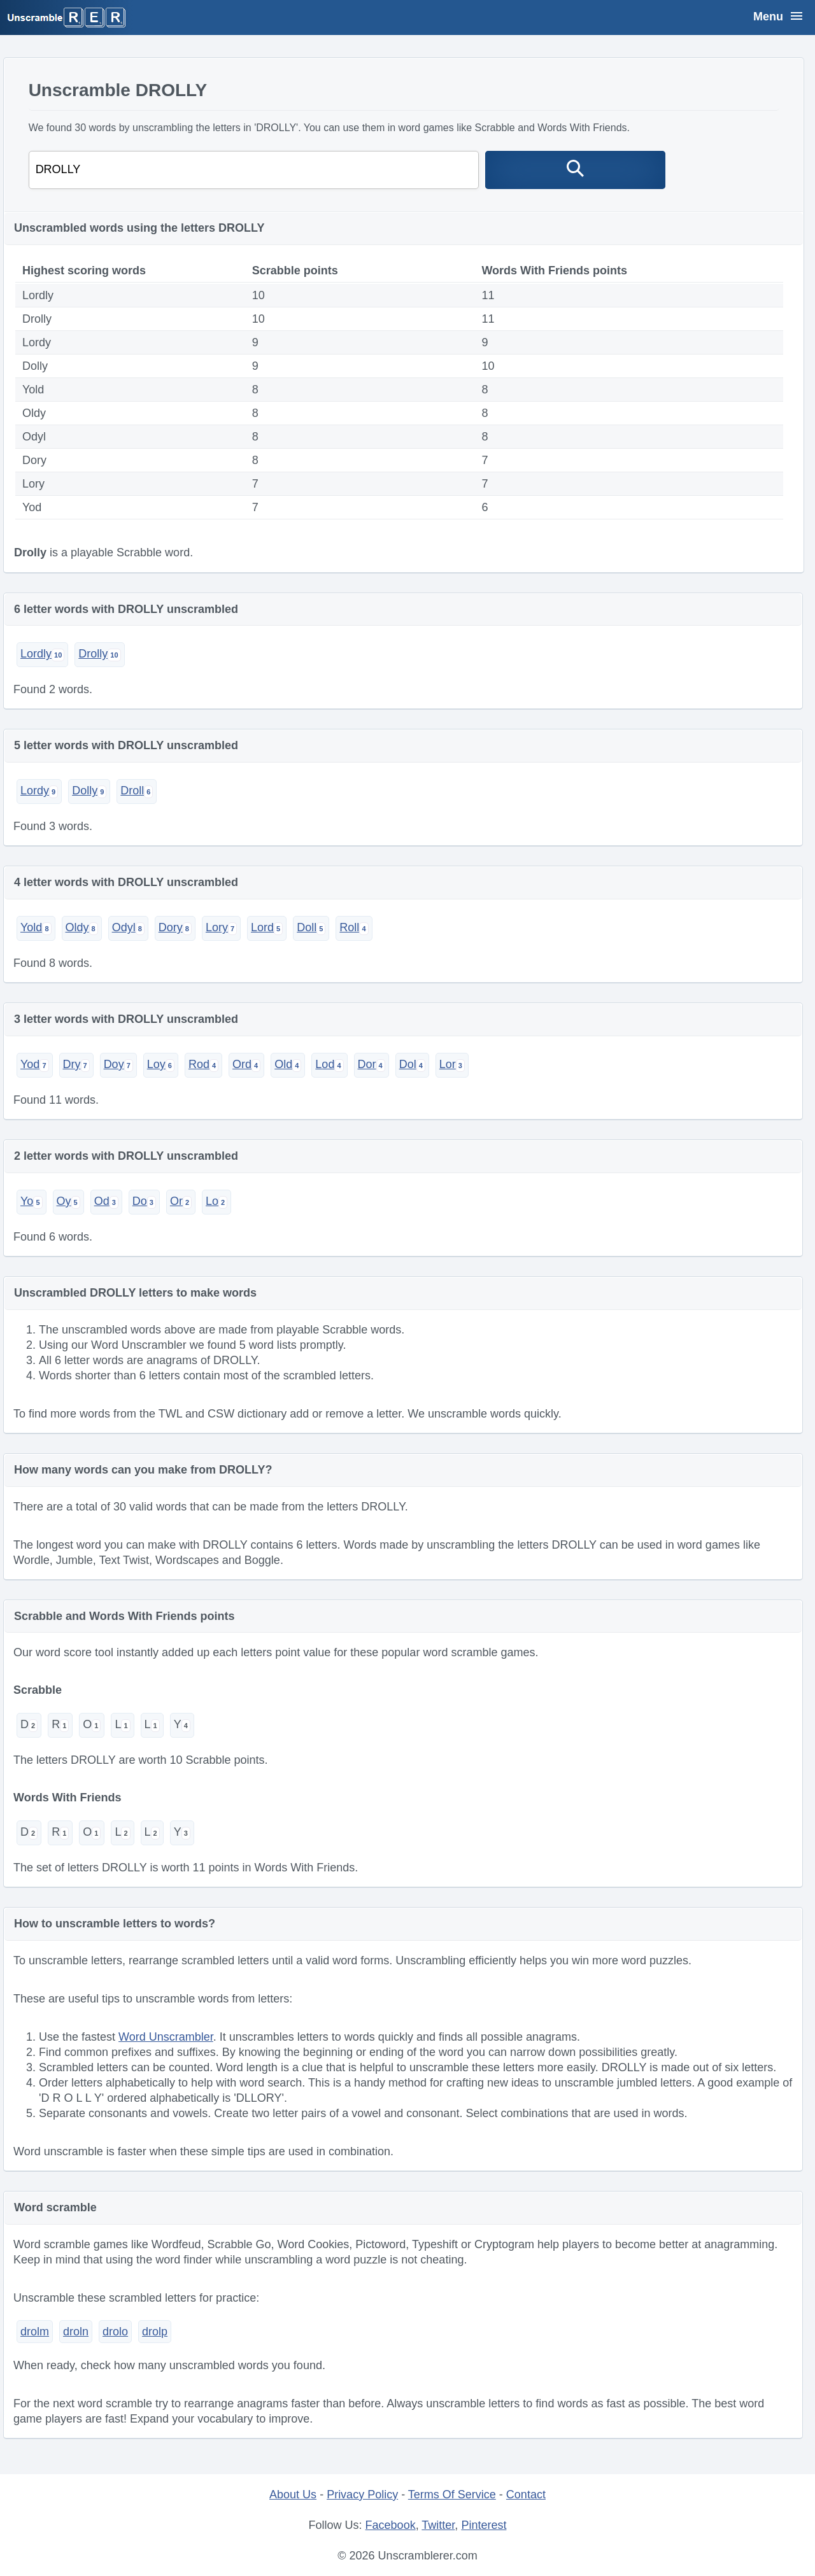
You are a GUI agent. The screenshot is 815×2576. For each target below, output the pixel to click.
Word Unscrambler (165, 2037)
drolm (34, 2331)
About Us (292, 2494)
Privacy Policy (362, 2494)
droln (76, 2331)
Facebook (390, 2525)
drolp (154, 2331)
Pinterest (483, 2525)
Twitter (438, 2525)
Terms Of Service (452, 2494)
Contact (526, 2494)
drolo (115, 2331)
